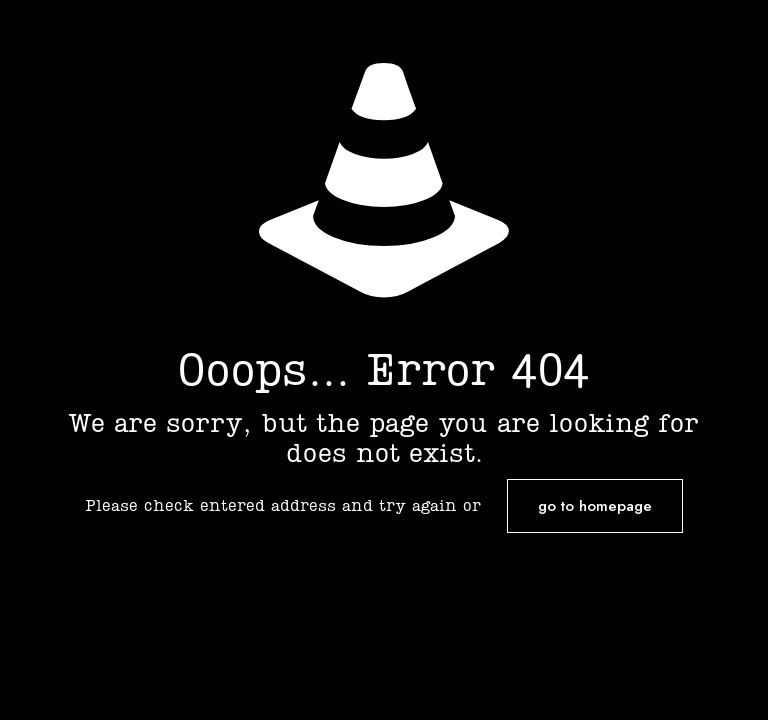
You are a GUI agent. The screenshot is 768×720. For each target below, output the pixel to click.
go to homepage (595, 506)
